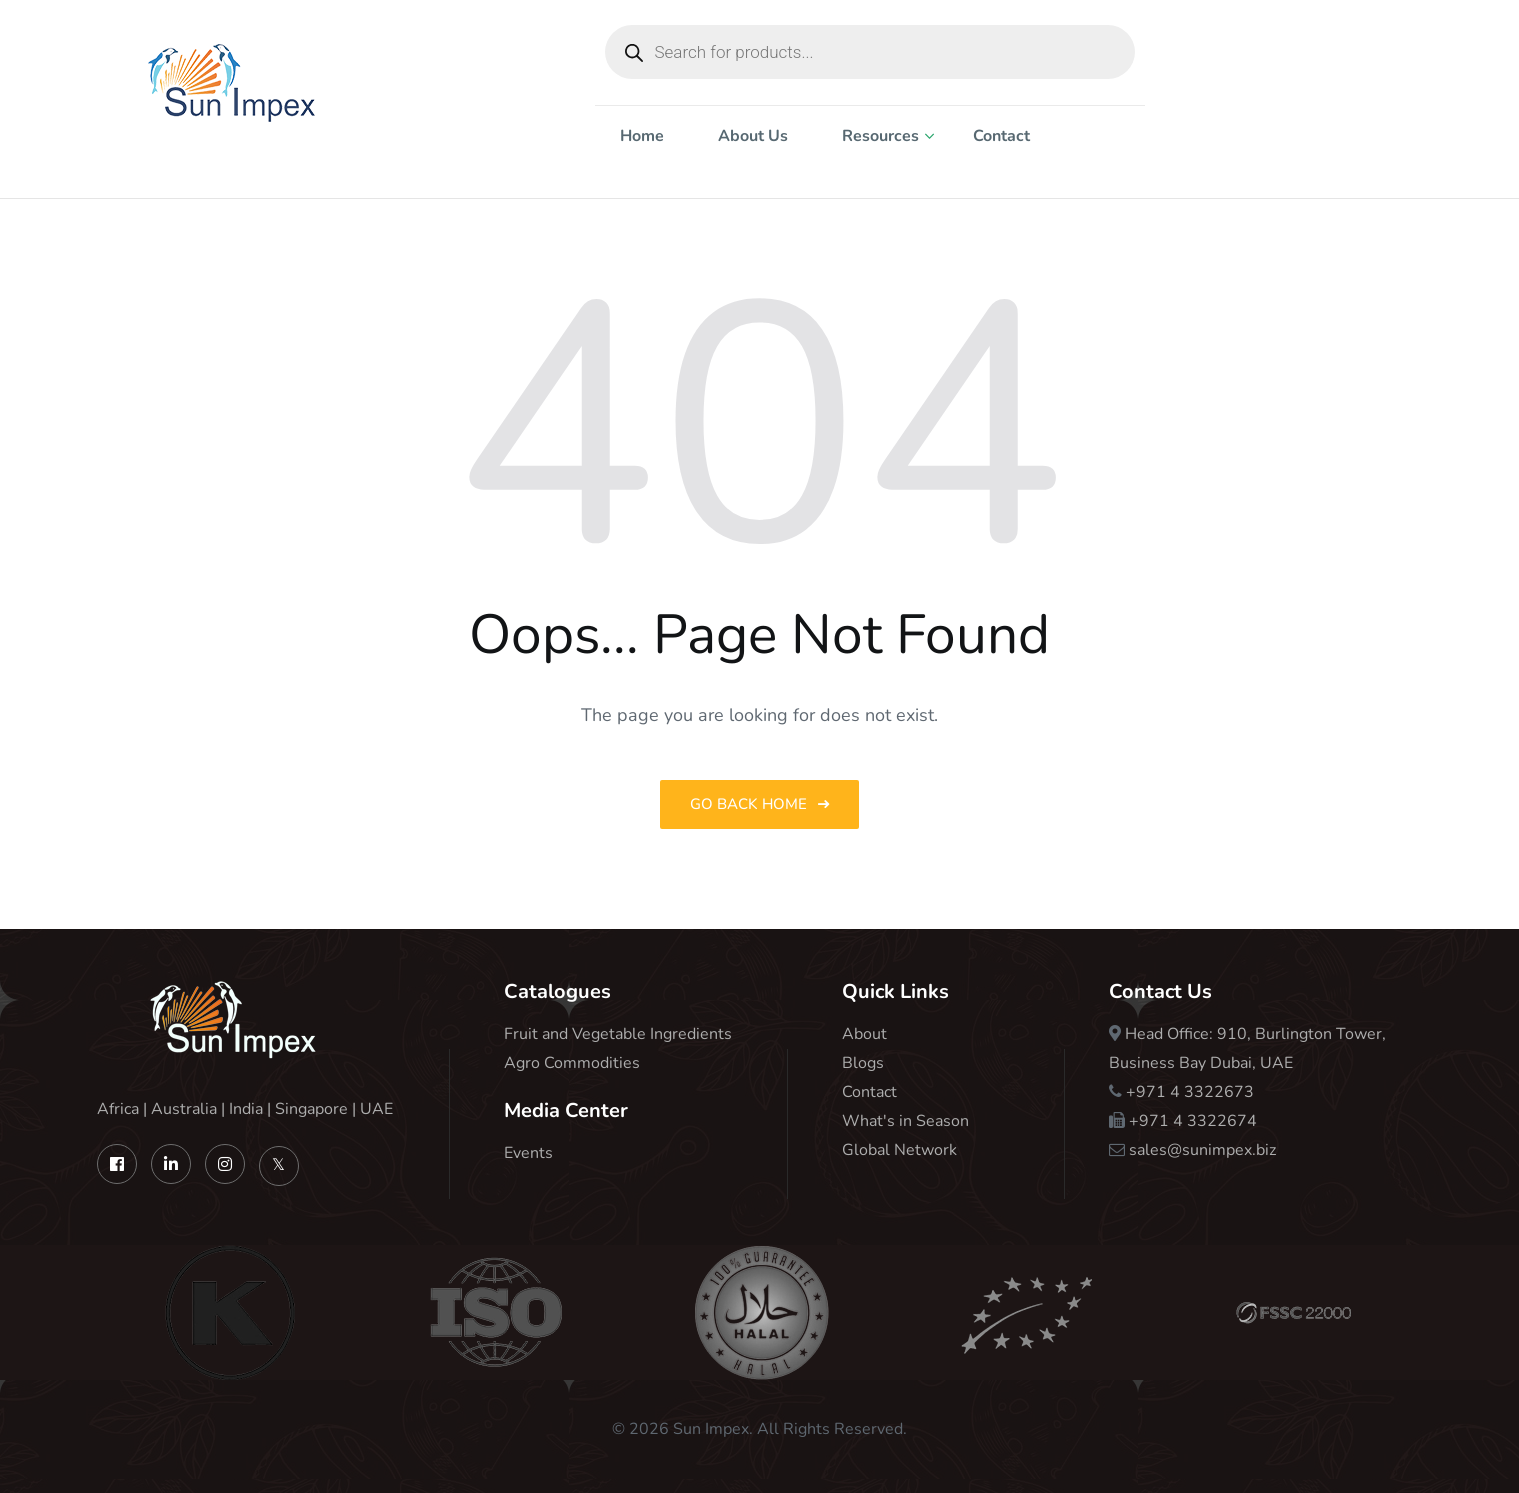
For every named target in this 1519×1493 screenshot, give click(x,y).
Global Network (899, 1150)
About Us (753, 136)
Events (528, 1153)
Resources (880, 136)
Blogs (863, 1063)
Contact (1001, 136)
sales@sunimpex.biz (1202, 1150)
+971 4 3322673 (1190, 1092)
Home (642, 136)
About (864, 1034)
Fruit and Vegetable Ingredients (618, 1034)
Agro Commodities (572, 1063)
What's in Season (905, 1121)
